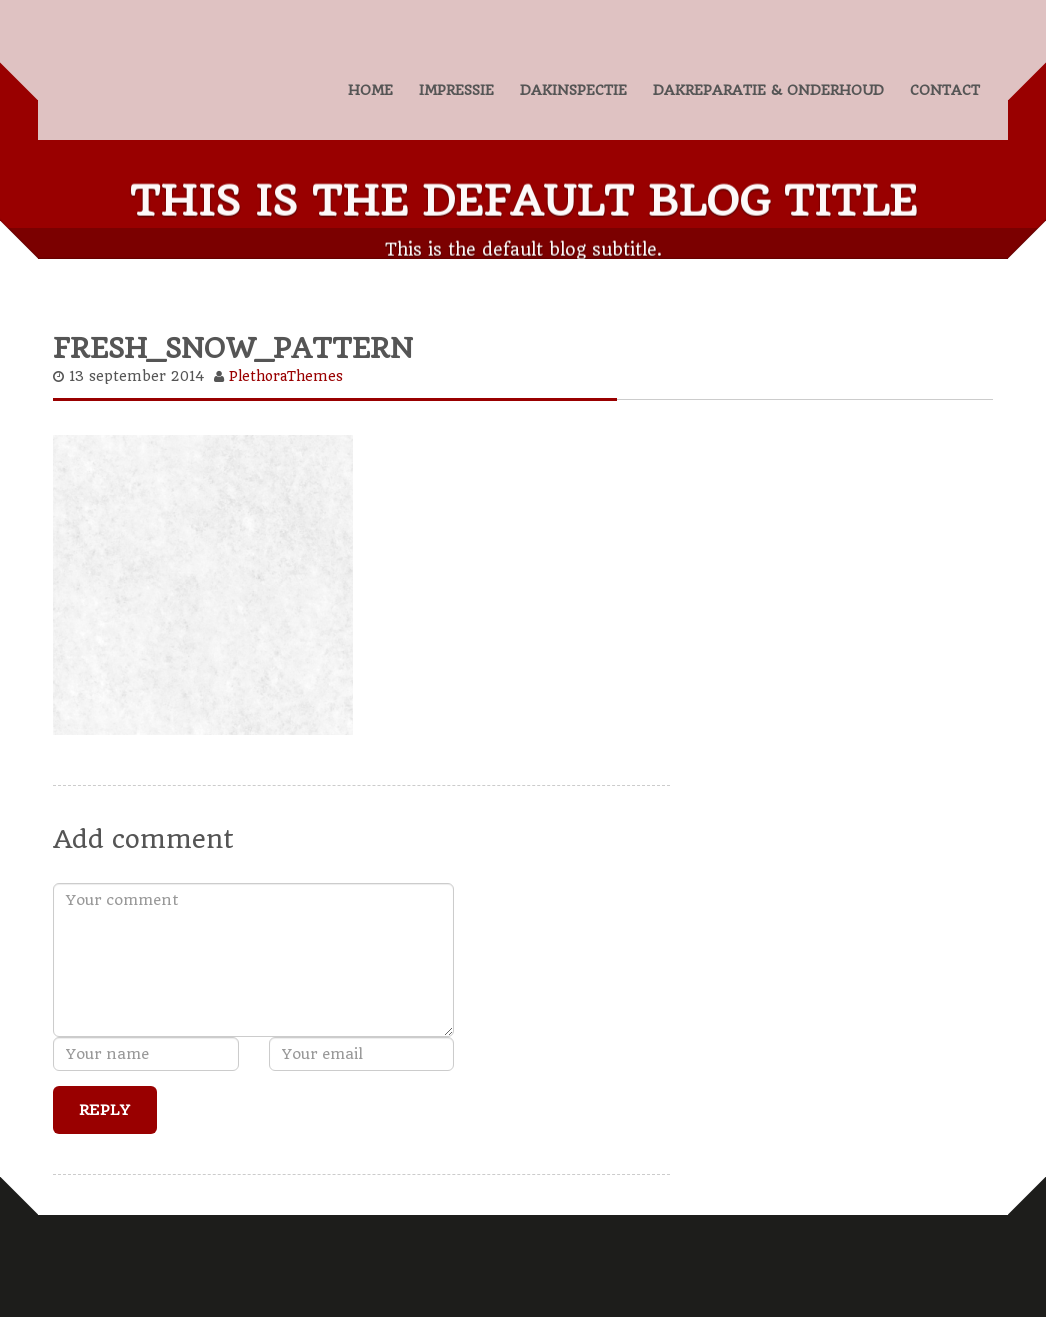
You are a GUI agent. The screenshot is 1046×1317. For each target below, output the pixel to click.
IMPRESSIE (456, 90)
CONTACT (945, 90)
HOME (370, 90)
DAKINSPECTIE (573, 90)
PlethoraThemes (286, 373)
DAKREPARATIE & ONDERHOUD (768, 90)
